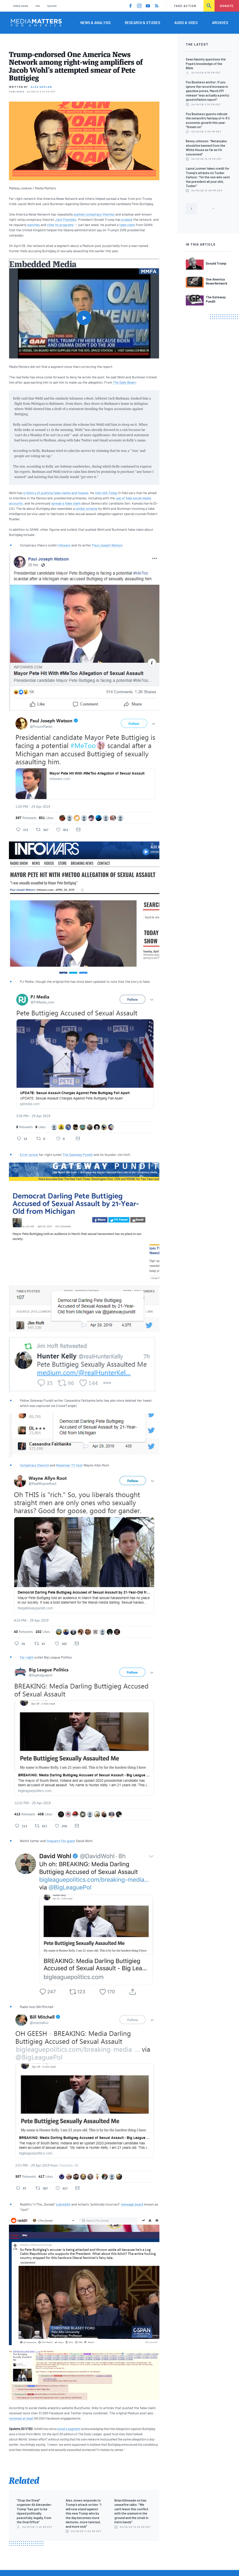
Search (209, 6)
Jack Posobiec (65, 219)
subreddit (63, 2204)
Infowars (63, 545)
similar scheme (86, 508)
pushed (79, 214)
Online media (20, 5)
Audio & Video (186, 22)
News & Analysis (95, 22)
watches (33, 225)
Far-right (26, 1657)
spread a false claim (66, 503)
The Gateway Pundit (78, 1154)
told (106, 493)
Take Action (185, 6)
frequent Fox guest (61, 1841)
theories (108, 214)
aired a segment (68, 2429)
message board (132, 2204)
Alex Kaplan (41, 86)
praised (126, 219)
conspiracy (93, 214)
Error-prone (29, 1154)
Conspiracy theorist (34, 1465)
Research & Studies (142, 22)
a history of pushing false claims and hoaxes (55, 493)
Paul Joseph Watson (107, 545)
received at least (21, 2418)
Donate (227, 6)
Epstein (51, 5)
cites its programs (60, 225)
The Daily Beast (124, 382)
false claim (127, 225)
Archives (220, 22)
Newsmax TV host (69, 1465)
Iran (38, 5)
